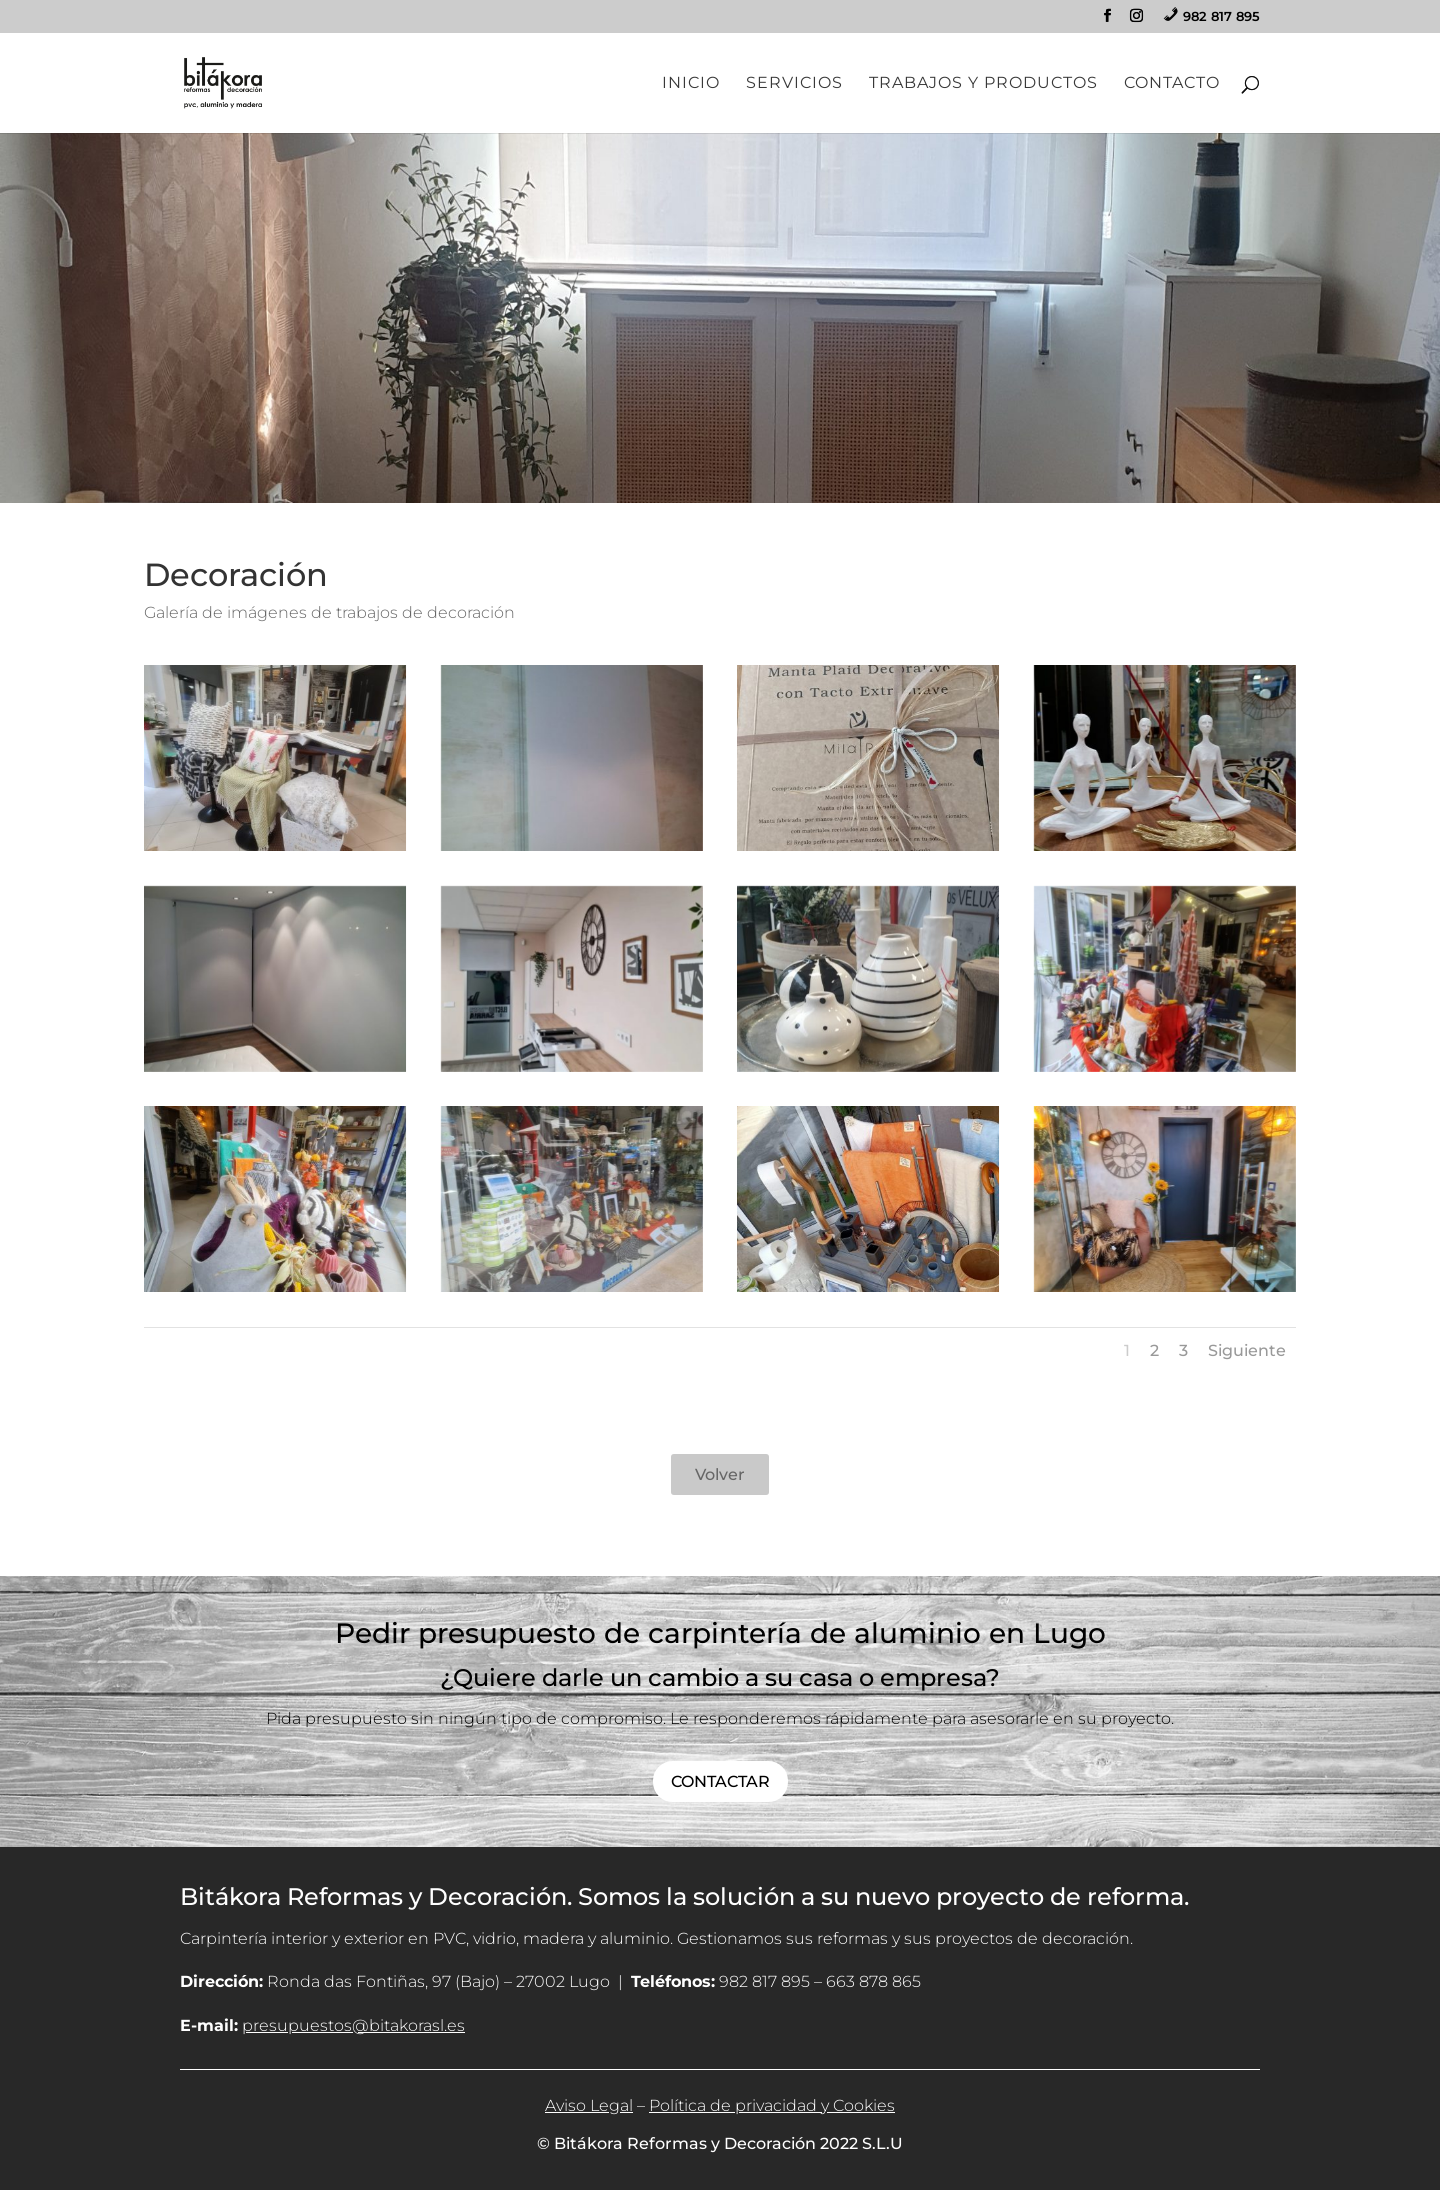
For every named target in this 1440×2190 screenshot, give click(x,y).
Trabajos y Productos (983, 84)
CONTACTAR (720, 1781)
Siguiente (1247, 1350)
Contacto (1172, 84)
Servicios (794, 84)
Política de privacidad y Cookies (772, 2105)
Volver (720, 1474)
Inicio (691, 84)
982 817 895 (764, 1981)
